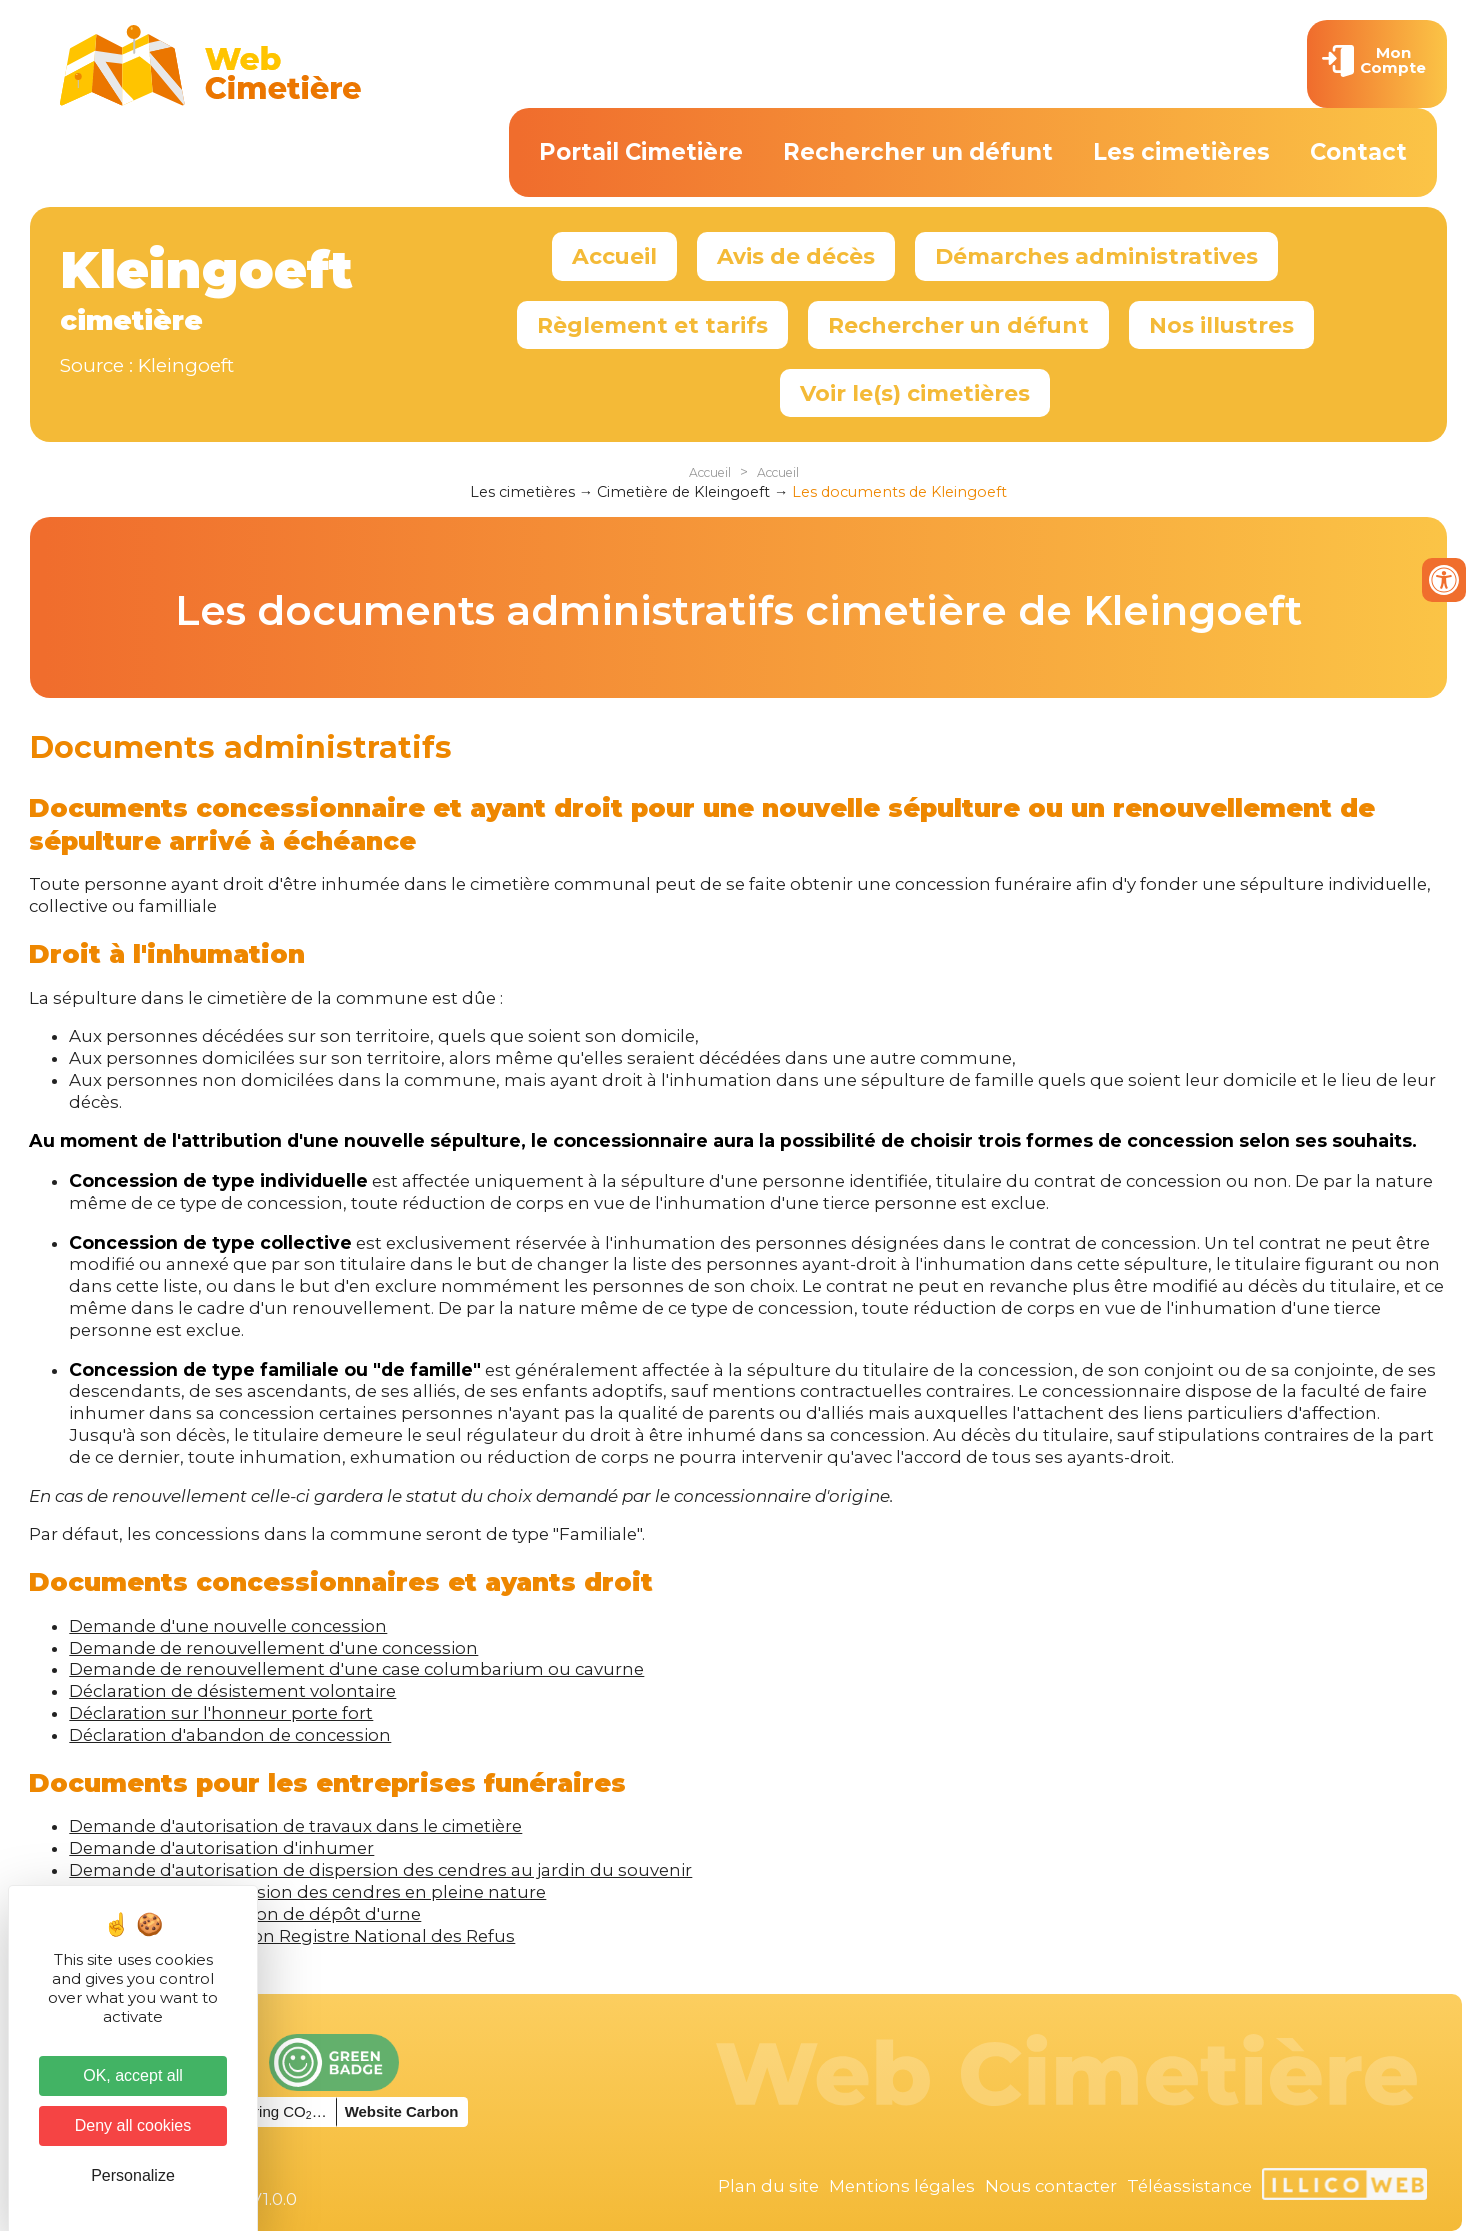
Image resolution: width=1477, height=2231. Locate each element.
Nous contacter (1051, 2186)
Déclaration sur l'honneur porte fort (221, 1713)
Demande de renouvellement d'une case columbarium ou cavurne (356, 1669)
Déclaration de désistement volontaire (232, 1691)
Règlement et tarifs (652, 325)
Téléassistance (1189, 2186)
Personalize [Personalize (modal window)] (133, 2175)
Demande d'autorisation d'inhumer (221, 1848)
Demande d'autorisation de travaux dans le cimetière (295, 1826)
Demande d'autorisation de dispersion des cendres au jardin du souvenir (380, 1870)
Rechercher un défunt (918, 152)
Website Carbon (402, 2111)
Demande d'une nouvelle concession (228, 1626)
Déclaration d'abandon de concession (230, 1735)
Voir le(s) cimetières (915, 393)
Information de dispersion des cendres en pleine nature (307, 1892)
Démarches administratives (1096, 256)
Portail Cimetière (641, 152)
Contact (1358, 152)
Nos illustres (1221, 325)
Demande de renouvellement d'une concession (273, 1648)
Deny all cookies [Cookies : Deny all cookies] (133, 2125)
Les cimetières (1181, 152)
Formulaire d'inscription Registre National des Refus (292, 1936)
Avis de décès (796, 256)
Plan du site (768, 2186)
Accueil (614, 256)
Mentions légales (902, 2186)
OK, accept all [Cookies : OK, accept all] (133, 2075)
